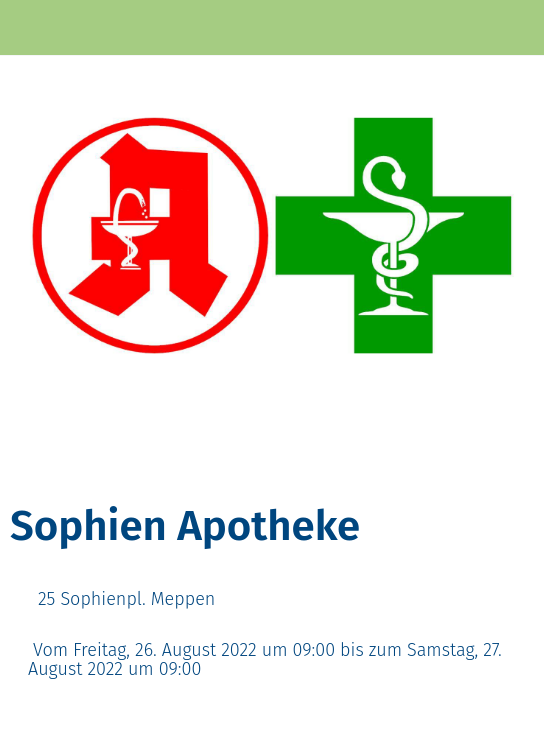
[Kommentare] (510, 461)
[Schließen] (28, 28)
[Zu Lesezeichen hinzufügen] (462, 461)
